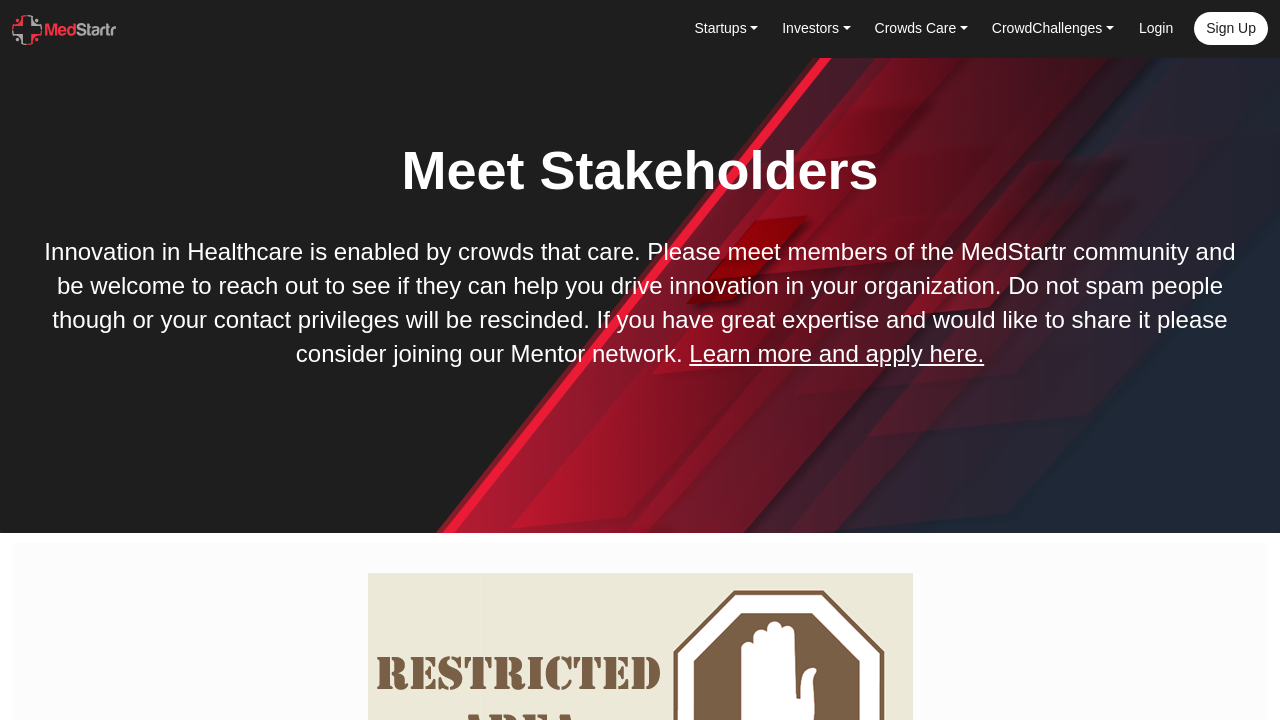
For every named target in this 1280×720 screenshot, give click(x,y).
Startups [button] (721, 28)
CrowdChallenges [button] (1047, 28)
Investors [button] (810, 28)
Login (1156, 28)
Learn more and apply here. (836, 353)
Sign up (1231, 28)
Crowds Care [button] (916, 28)
